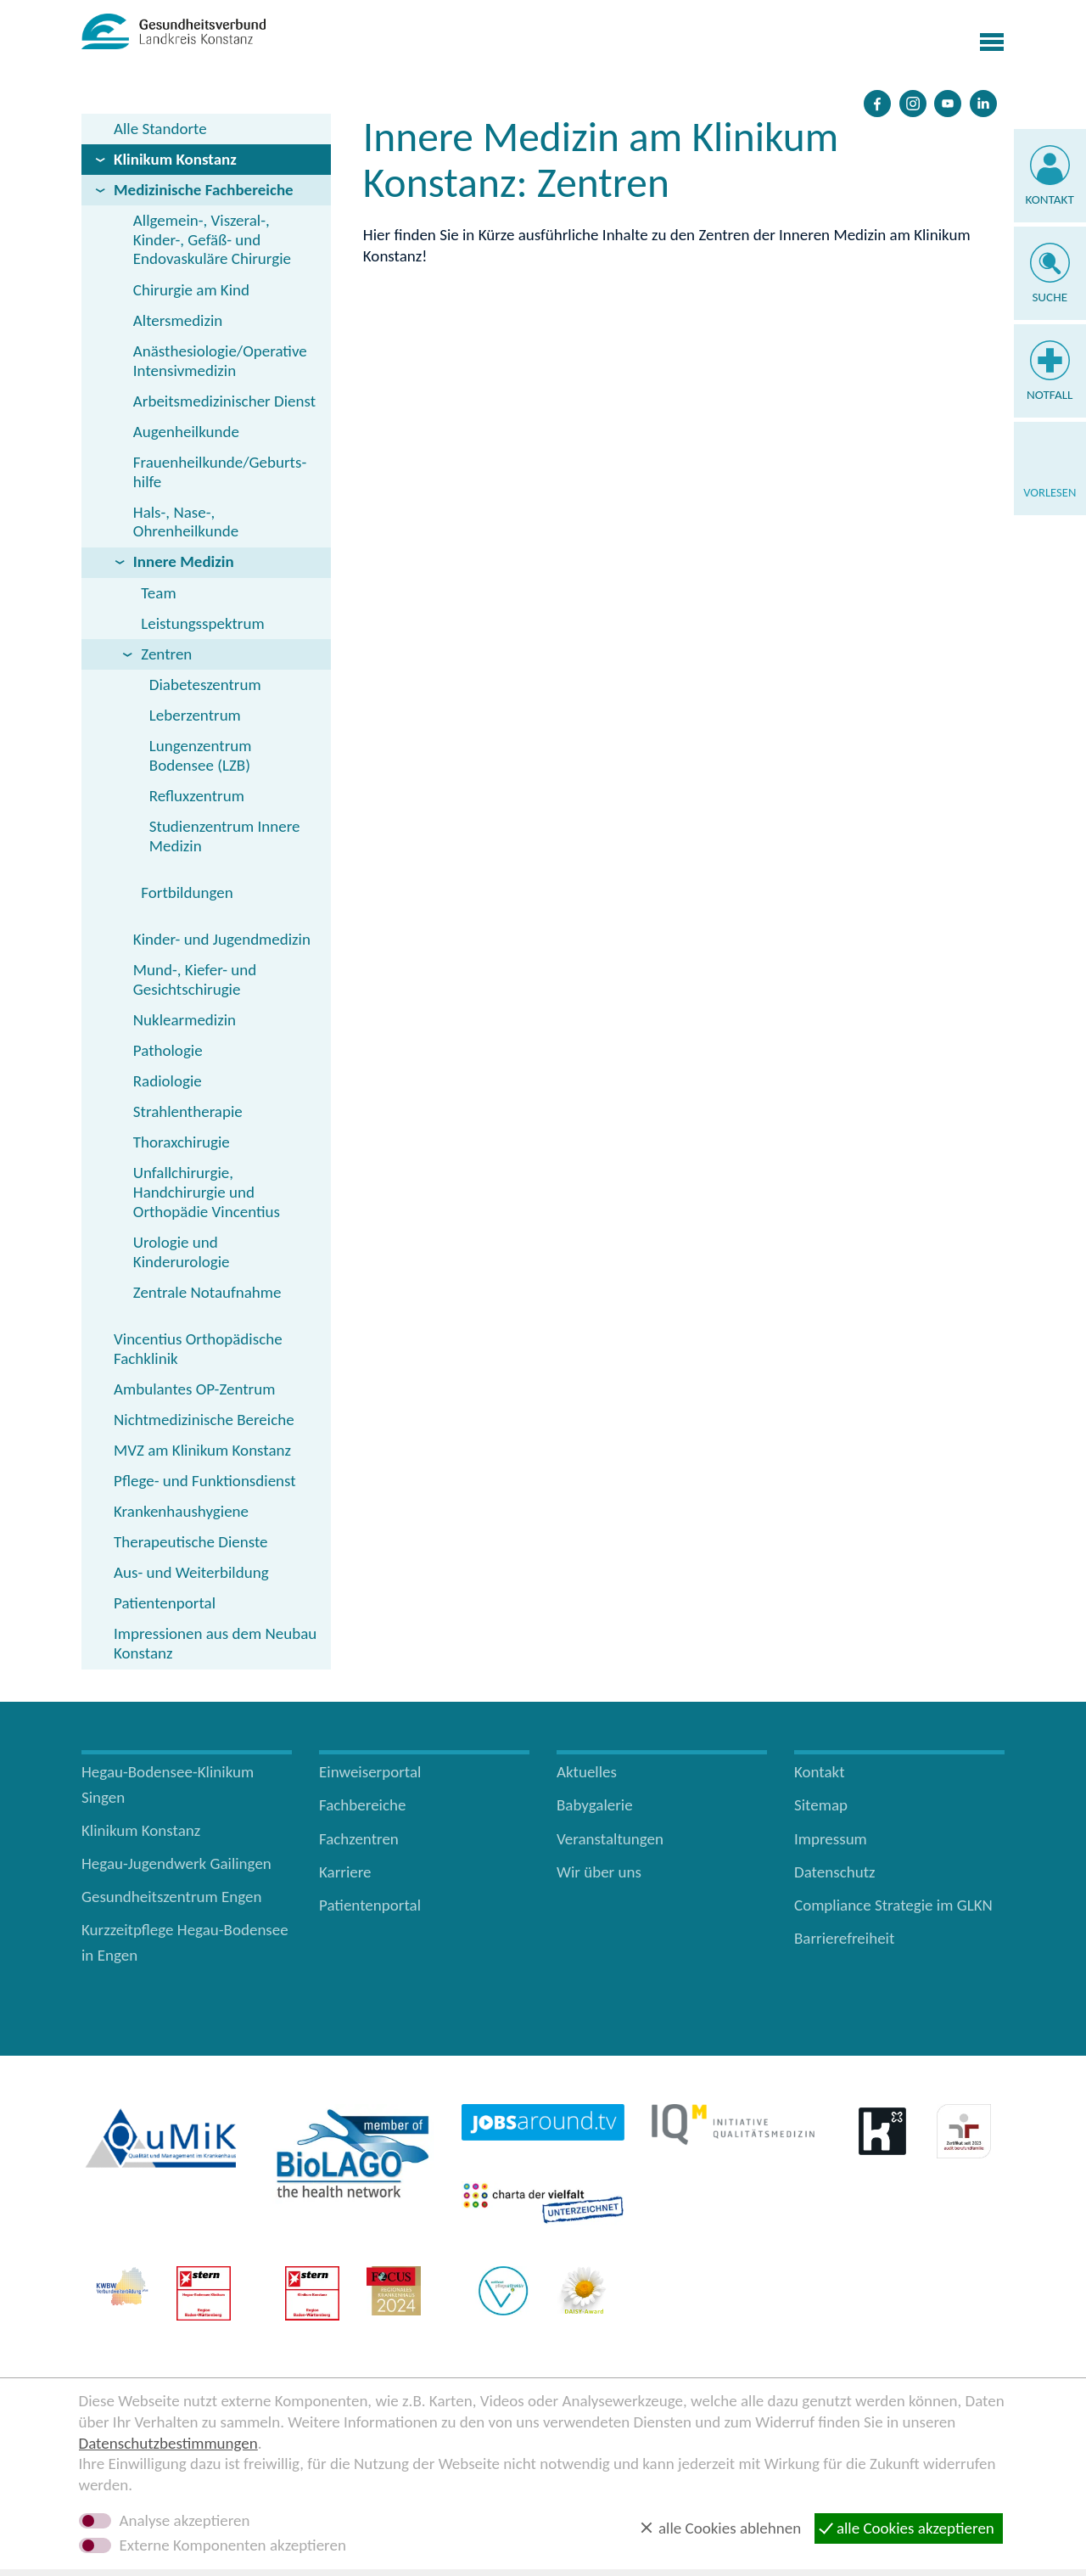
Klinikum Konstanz (175, 159)
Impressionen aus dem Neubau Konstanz (215, 1643)
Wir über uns (599, 1872)
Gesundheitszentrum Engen (171, 1896)
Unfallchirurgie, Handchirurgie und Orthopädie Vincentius (206, 1192)
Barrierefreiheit (844, 1938)
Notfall (1050, 394)
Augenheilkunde (186, 431)
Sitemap (821, 1805)
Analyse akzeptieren (185, 2520)
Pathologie (168, 1050)
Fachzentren (359, 1839)
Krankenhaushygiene (181, 1511)
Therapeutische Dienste (191, 1542)
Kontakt (1050, 199)
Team (158, 593)
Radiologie (167, 1081)
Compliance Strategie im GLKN (893, 1905)
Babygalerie (595, 1805)
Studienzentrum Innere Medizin (224, 836)
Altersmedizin (178, 320)
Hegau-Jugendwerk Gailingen (176, 1863)
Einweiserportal (370, 1772)
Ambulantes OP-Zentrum (194, 1389)
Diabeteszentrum (205, 684)
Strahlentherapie (188, 1111)
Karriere (345, 1872)
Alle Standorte (160, 128)
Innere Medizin (183, 561)
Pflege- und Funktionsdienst (205, 1480)
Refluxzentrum (196, 795)
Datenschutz (835, 1872)
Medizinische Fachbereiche (204, 189)
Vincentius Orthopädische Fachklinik (198, 1348)
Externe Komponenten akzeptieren (233, 2545)
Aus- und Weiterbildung (191, 1572)
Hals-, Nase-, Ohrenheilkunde (185, 522)
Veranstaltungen (610, 1839)
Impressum (830, 1839)
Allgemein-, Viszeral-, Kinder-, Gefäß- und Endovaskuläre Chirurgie (212, 239)
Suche (1049, 297)
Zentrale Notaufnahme (207, 1292)
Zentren (166, 654)
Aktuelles (587, 1772)
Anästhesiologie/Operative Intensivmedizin (220, 360)
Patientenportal (165, 1603)
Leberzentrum (195, 715)
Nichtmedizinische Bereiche (204, 1419)
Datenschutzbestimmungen (168, 2443)
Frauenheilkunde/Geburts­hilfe (219, 471)
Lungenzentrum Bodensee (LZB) (200, 755)
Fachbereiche (362, 1805)
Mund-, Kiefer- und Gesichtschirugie (194, 979)
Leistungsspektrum (202, 623)
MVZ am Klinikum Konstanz (202, 1450)
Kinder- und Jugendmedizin (222, 939)
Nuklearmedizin (184, 1020)
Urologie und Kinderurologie (181, 1251)
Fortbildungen (186, 892)
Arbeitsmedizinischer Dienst (224, 401)
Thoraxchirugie (181, 1142)
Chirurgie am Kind (191, 290)
